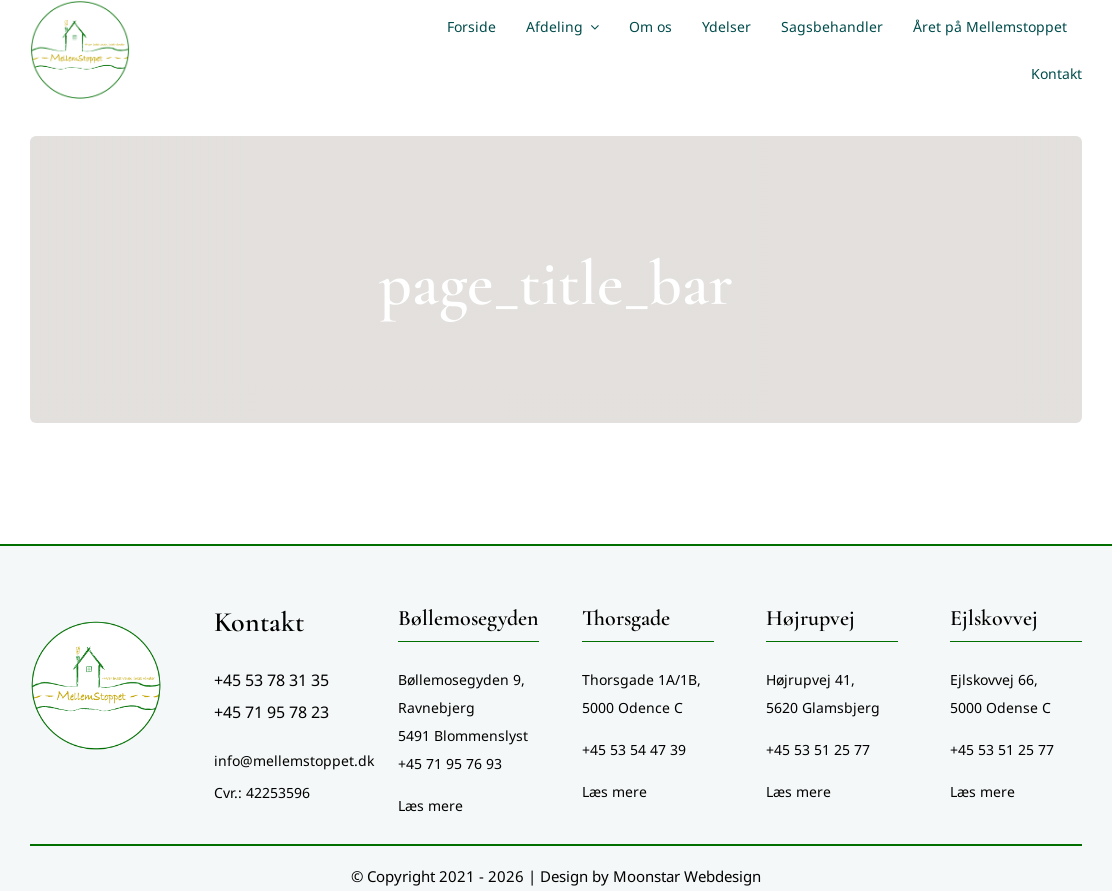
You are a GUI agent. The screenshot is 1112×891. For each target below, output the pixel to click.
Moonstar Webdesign (687, 876)
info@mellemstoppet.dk (294, 760)
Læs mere (430, 805)
